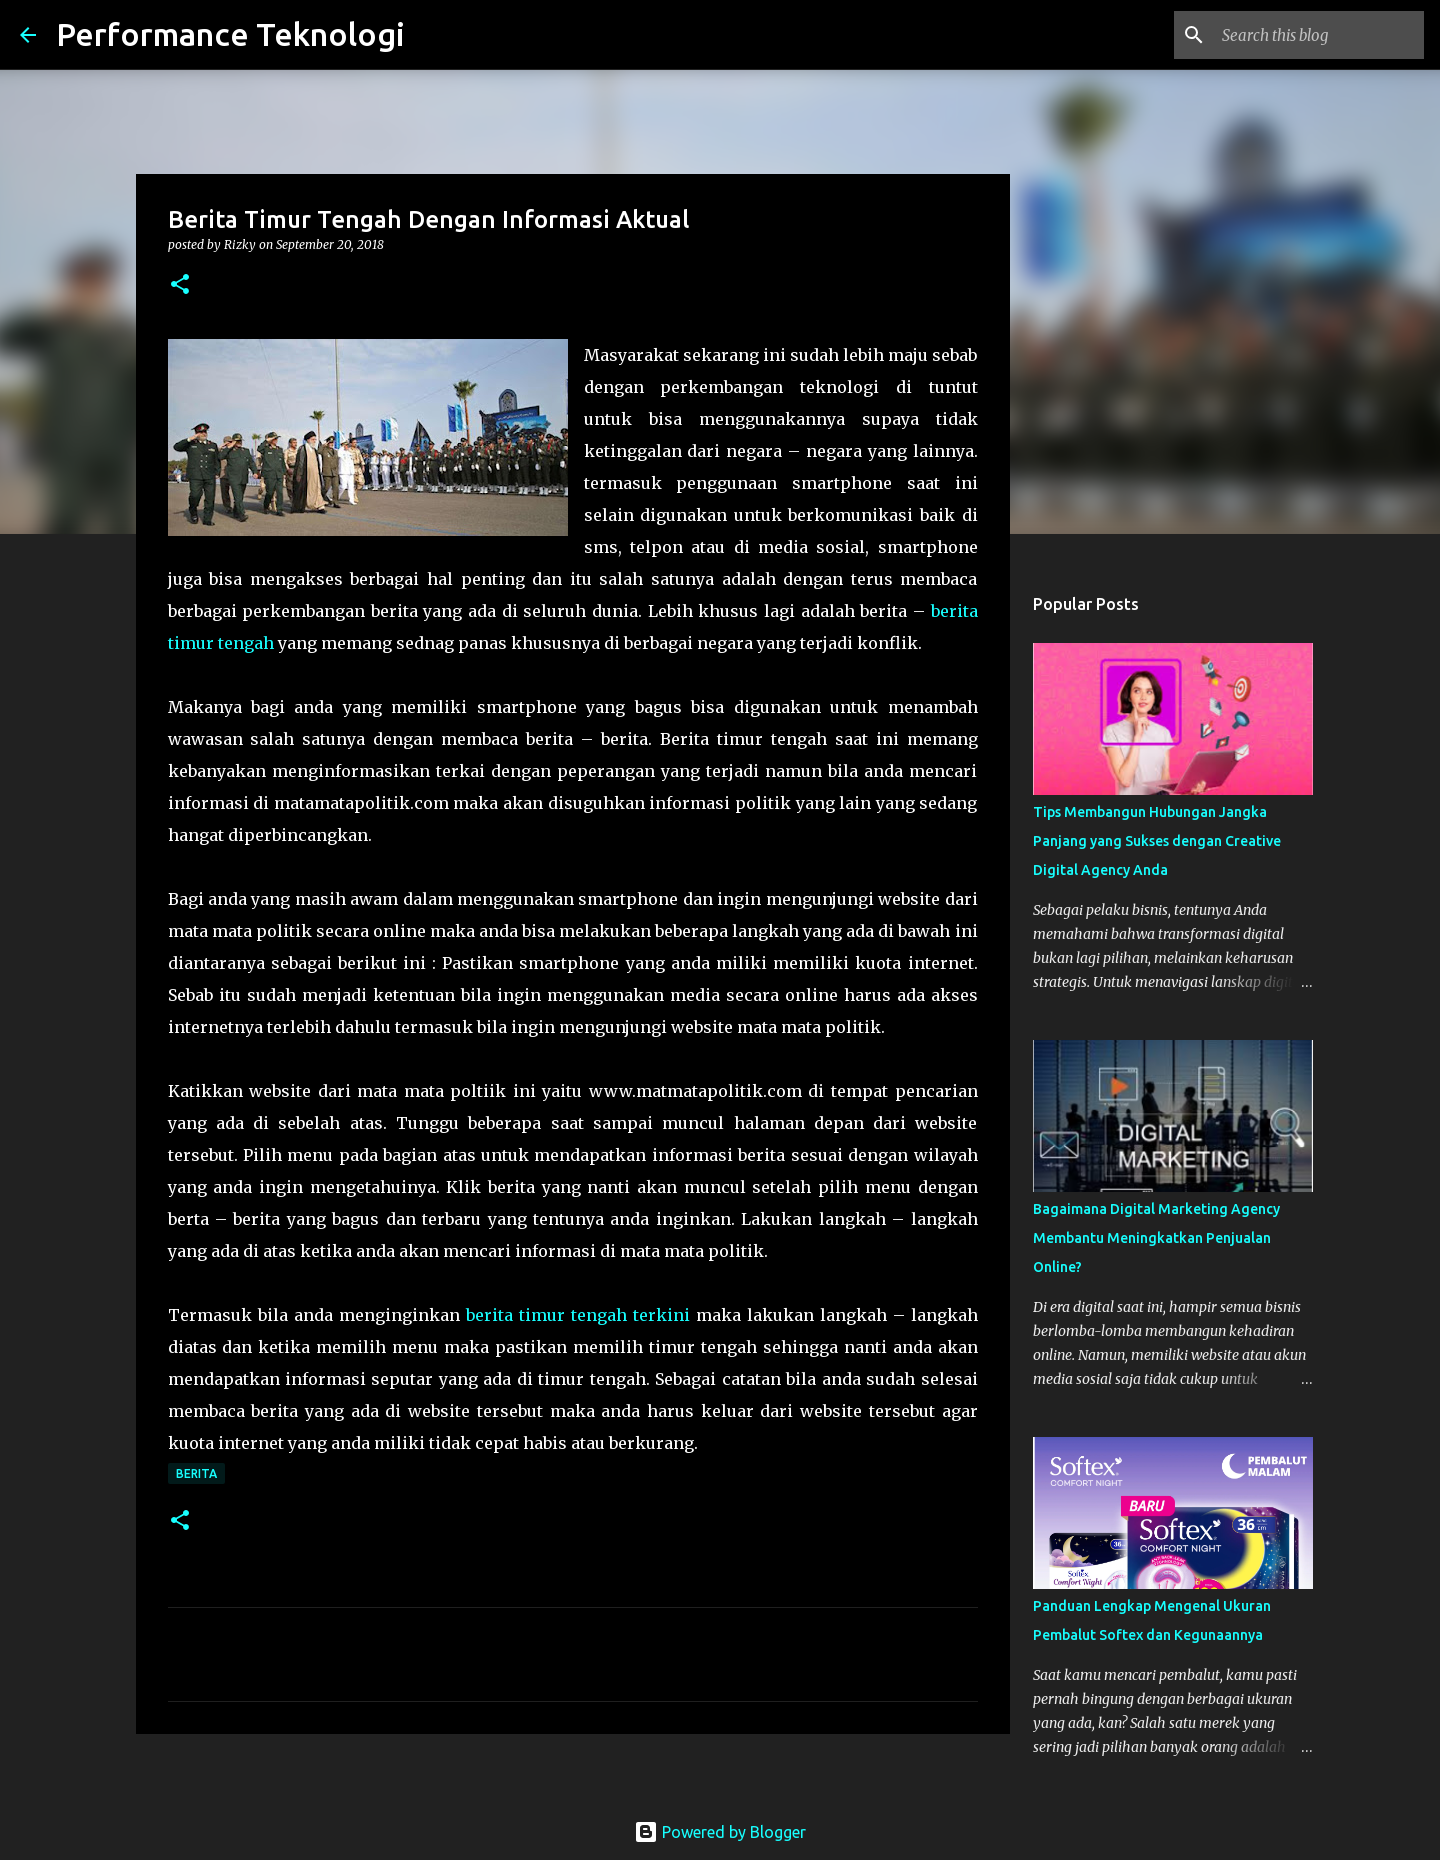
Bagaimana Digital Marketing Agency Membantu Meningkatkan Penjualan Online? (1156, 1238)
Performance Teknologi (230, 34)
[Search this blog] (1319, 35)
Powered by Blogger (720, 1832)
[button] (180, 285)
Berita (196, 1473)
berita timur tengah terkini (578, 1315)
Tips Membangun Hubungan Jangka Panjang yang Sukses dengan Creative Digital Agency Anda (1157, 841)
